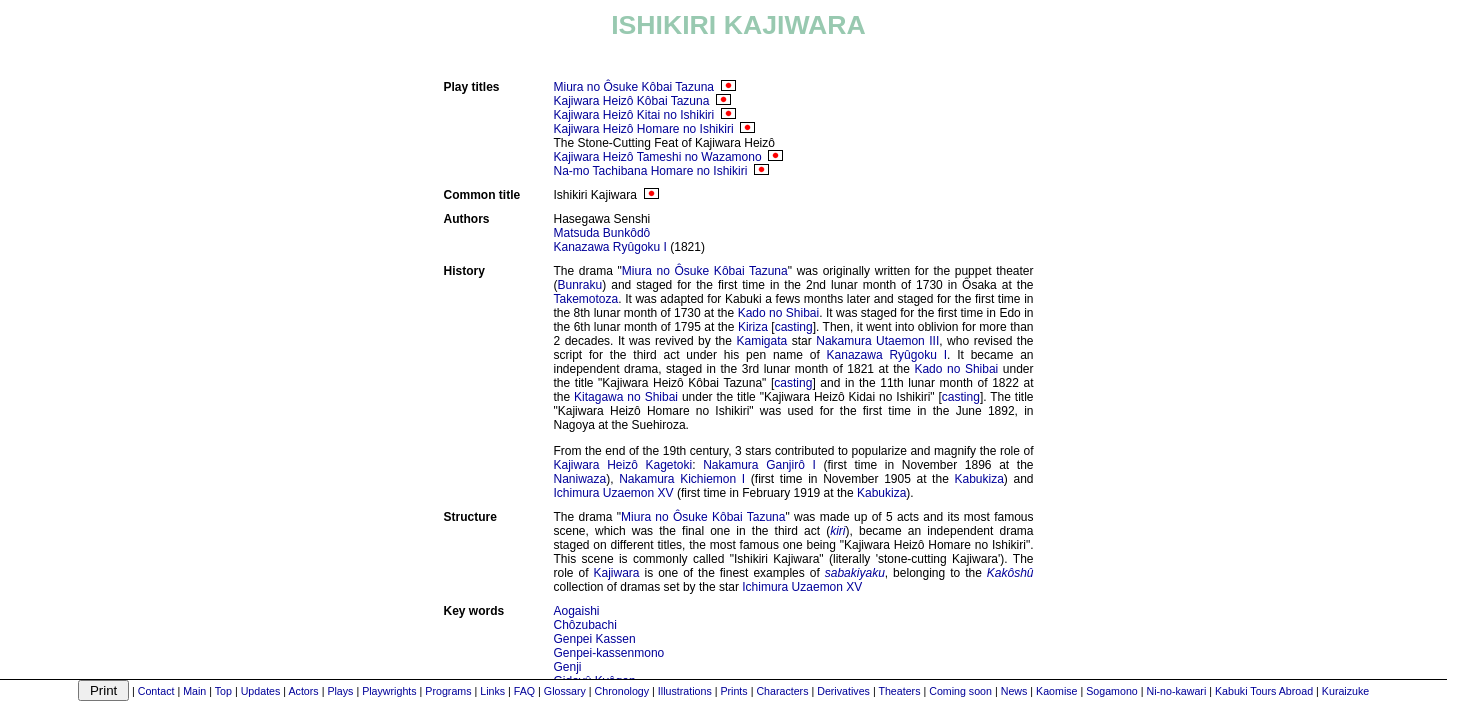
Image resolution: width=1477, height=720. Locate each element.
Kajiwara (616, 573)
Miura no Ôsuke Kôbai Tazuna (634, 87)
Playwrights (389, 691)
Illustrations (685, 691)
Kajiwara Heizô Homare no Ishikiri (644, 129)
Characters (782, 691)
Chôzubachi (585, 625)
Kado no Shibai (779, 313)
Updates (261, 691)
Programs (448, 691)
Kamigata (761, 341)
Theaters (899, 691)
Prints (733, 691)
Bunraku (580, 285)
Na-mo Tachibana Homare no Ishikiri (651, 171)
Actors (303, 691)
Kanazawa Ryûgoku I (610, 247)
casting (794, 327)
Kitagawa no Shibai (626, 397)
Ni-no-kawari (1176, 691)
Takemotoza (586, 299)
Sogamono (1112, 691)
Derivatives (843, 691)
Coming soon (960, 691)
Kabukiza (978, 479)
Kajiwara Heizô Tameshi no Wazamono (658, 157)
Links (492, 691)
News (1014, 691)
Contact (156, 691)
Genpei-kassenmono (609, 653)
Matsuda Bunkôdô (602, 233)
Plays (340, 691)
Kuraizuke (1345, 691)
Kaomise (1056, 691)
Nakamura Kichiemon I (682, 479)
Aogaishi (577, 611)
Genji (568, 667)
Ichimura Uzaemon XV (614, 493)
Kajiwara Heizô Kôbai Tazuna (632, 101)
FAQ (524, 691)
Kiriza (753, 327)
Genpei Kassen (595, 639)
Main (194, 691)
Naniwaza (580, 479)
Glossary (565, 691)
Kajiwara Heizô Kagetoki (623, 465)
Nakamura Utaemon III (877, 341)
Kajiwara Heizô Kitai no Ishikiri (634, 115)
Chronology (622, 691)
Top (223, 691)
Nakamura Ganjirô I (759, 465)
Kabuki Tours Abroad (1264, 691)
